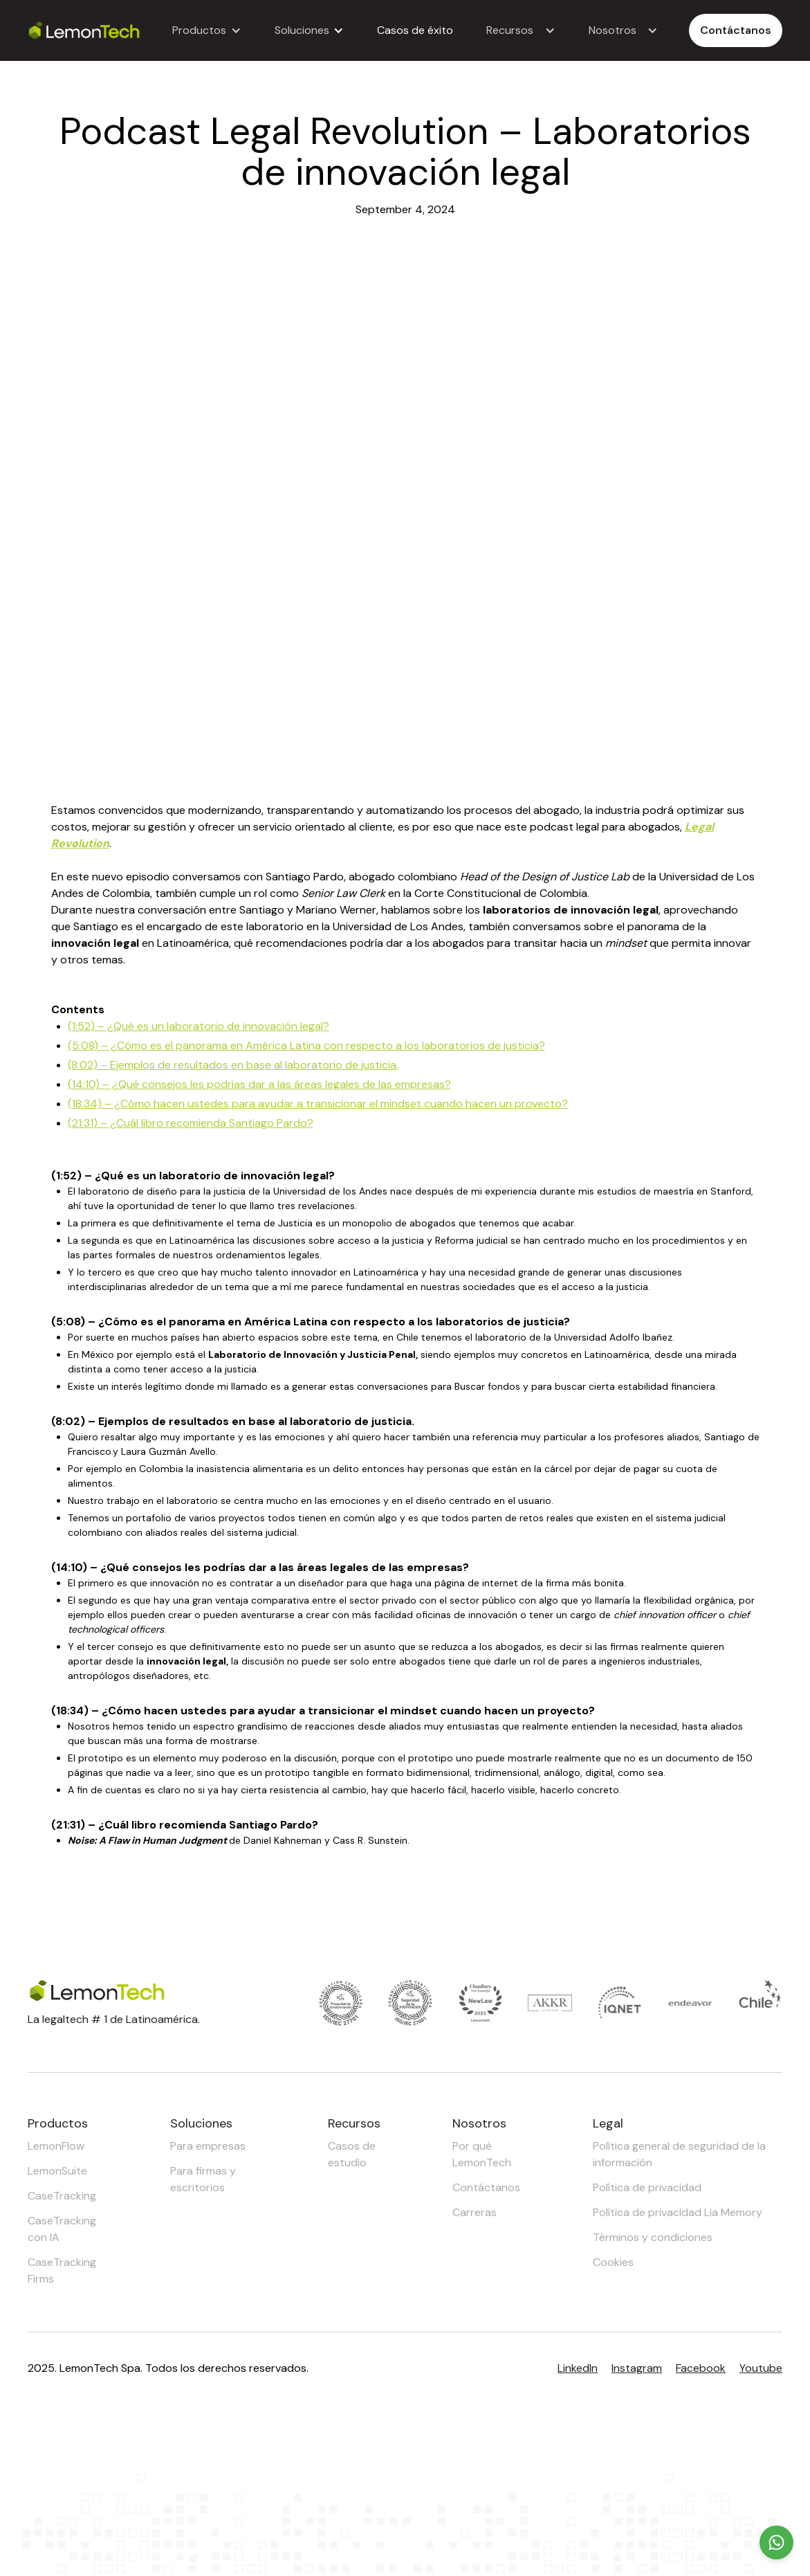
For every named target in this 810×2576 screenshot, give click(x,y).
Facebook (701, 2368)
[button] (206, 30)
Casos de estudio (352, 2154)
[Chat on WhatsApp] (776, 2542)
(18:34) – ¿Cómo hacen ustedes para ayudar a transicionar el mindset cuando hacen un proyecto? (318, 1103)
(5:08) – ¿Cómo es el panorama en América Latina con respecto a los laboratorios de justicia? (306, 1045)
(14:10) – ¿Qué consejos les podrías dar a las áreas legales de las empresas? (259, 1084)
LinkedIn (578, 2368)
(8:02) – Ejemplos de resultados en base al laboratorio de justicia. (233, 1065)
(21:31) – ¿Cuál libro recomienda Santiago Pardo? (190, 1123)
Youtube (760, 2368)
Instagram (636, 2368)
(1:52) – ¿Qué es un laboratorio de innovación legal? (198, 1026)
